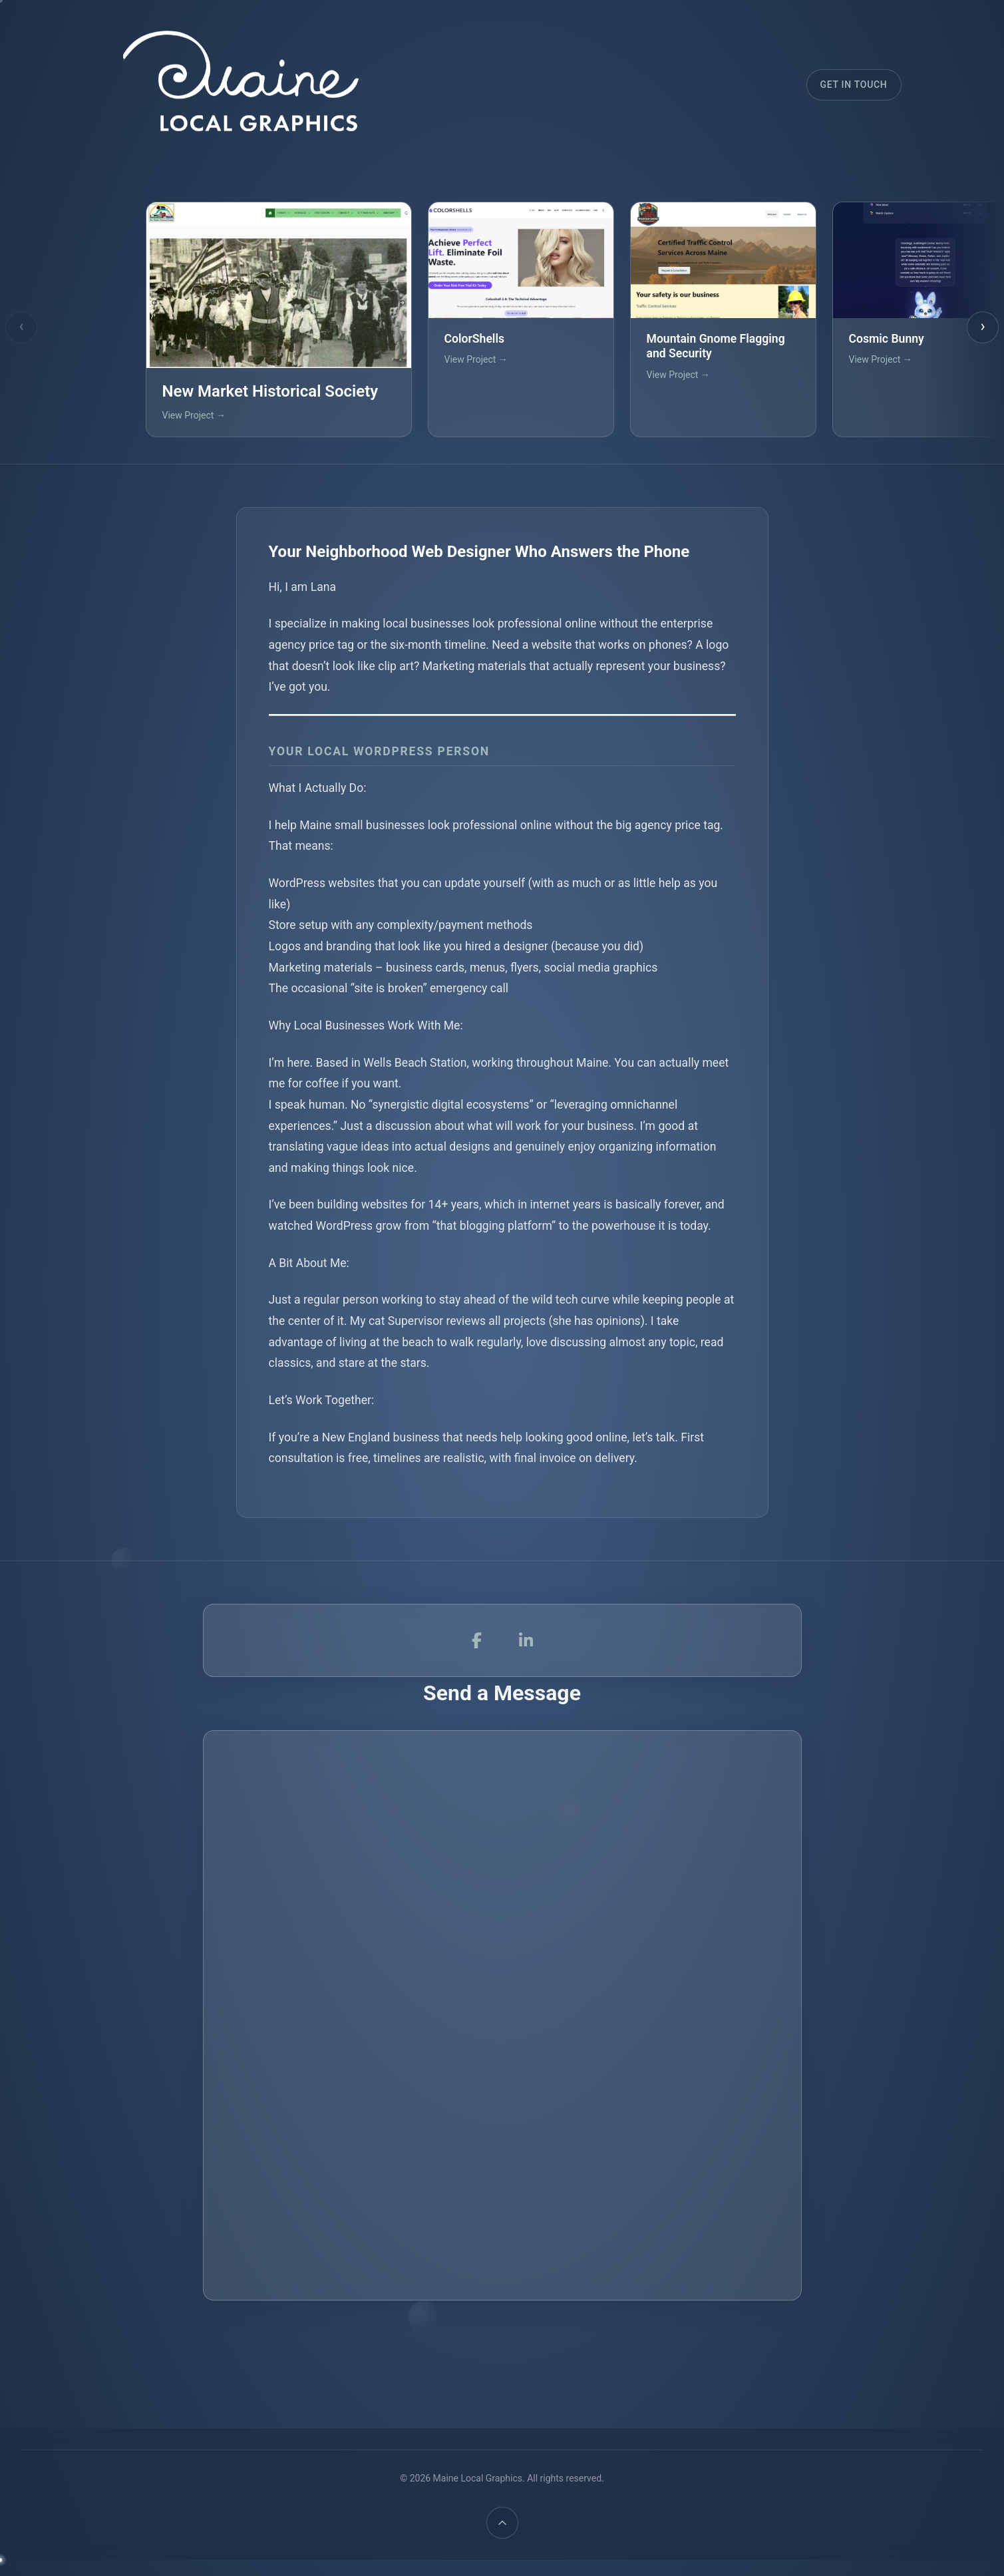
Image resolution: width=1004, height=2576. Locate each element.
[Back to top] (502, 2523)
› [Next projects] (982, 326)
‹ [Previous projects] (21, 326)
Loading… (502, 2039)
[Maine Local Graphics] (236, 84)
